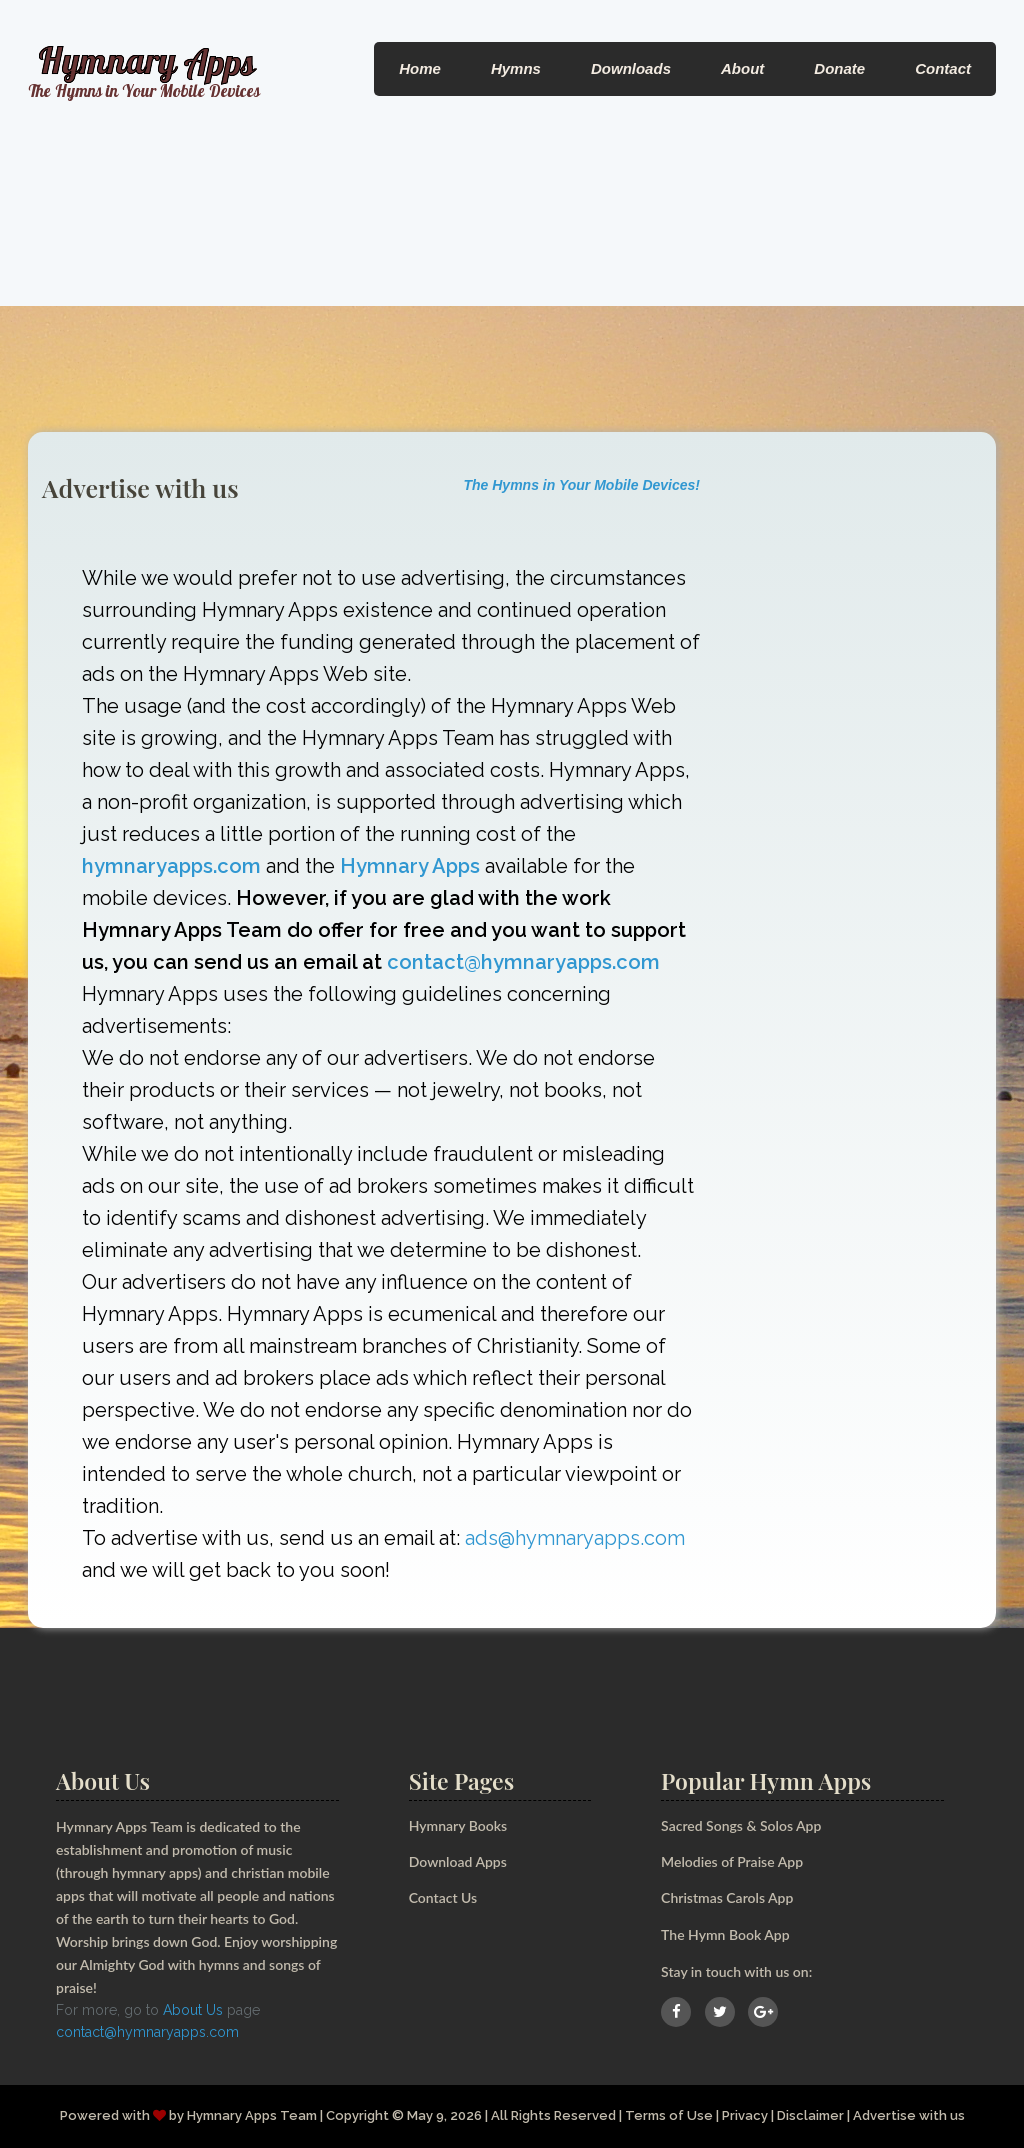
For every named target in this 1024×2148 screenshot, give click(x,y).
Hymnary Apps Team (252, 2115)
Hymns (516, 68)
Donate (839, 68)
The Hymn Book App (725, 1934)
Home (420, 68)
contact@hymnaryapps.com (523, 962)
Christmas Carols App (727, 1897)
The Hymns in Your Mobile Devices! (581, 485)
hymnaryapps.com (171, 866)
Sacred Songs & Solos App (741, 1825)
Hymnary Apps (410, 866)
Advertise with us (909, 2115)
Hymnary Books (458, 1825)
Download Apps (458, 1861)
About (742, 68)
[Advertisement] (512, 252)
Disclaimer (810, 2115)
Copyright (357, 2115)
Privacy (745, 2115)
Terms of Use (669, 2115)
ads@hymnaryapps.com (575, 1538)
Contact (943, 68)
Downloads (631, 68)
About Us (193, 2010)
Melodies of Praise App (732, 1861)
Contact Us (443, 1897)
